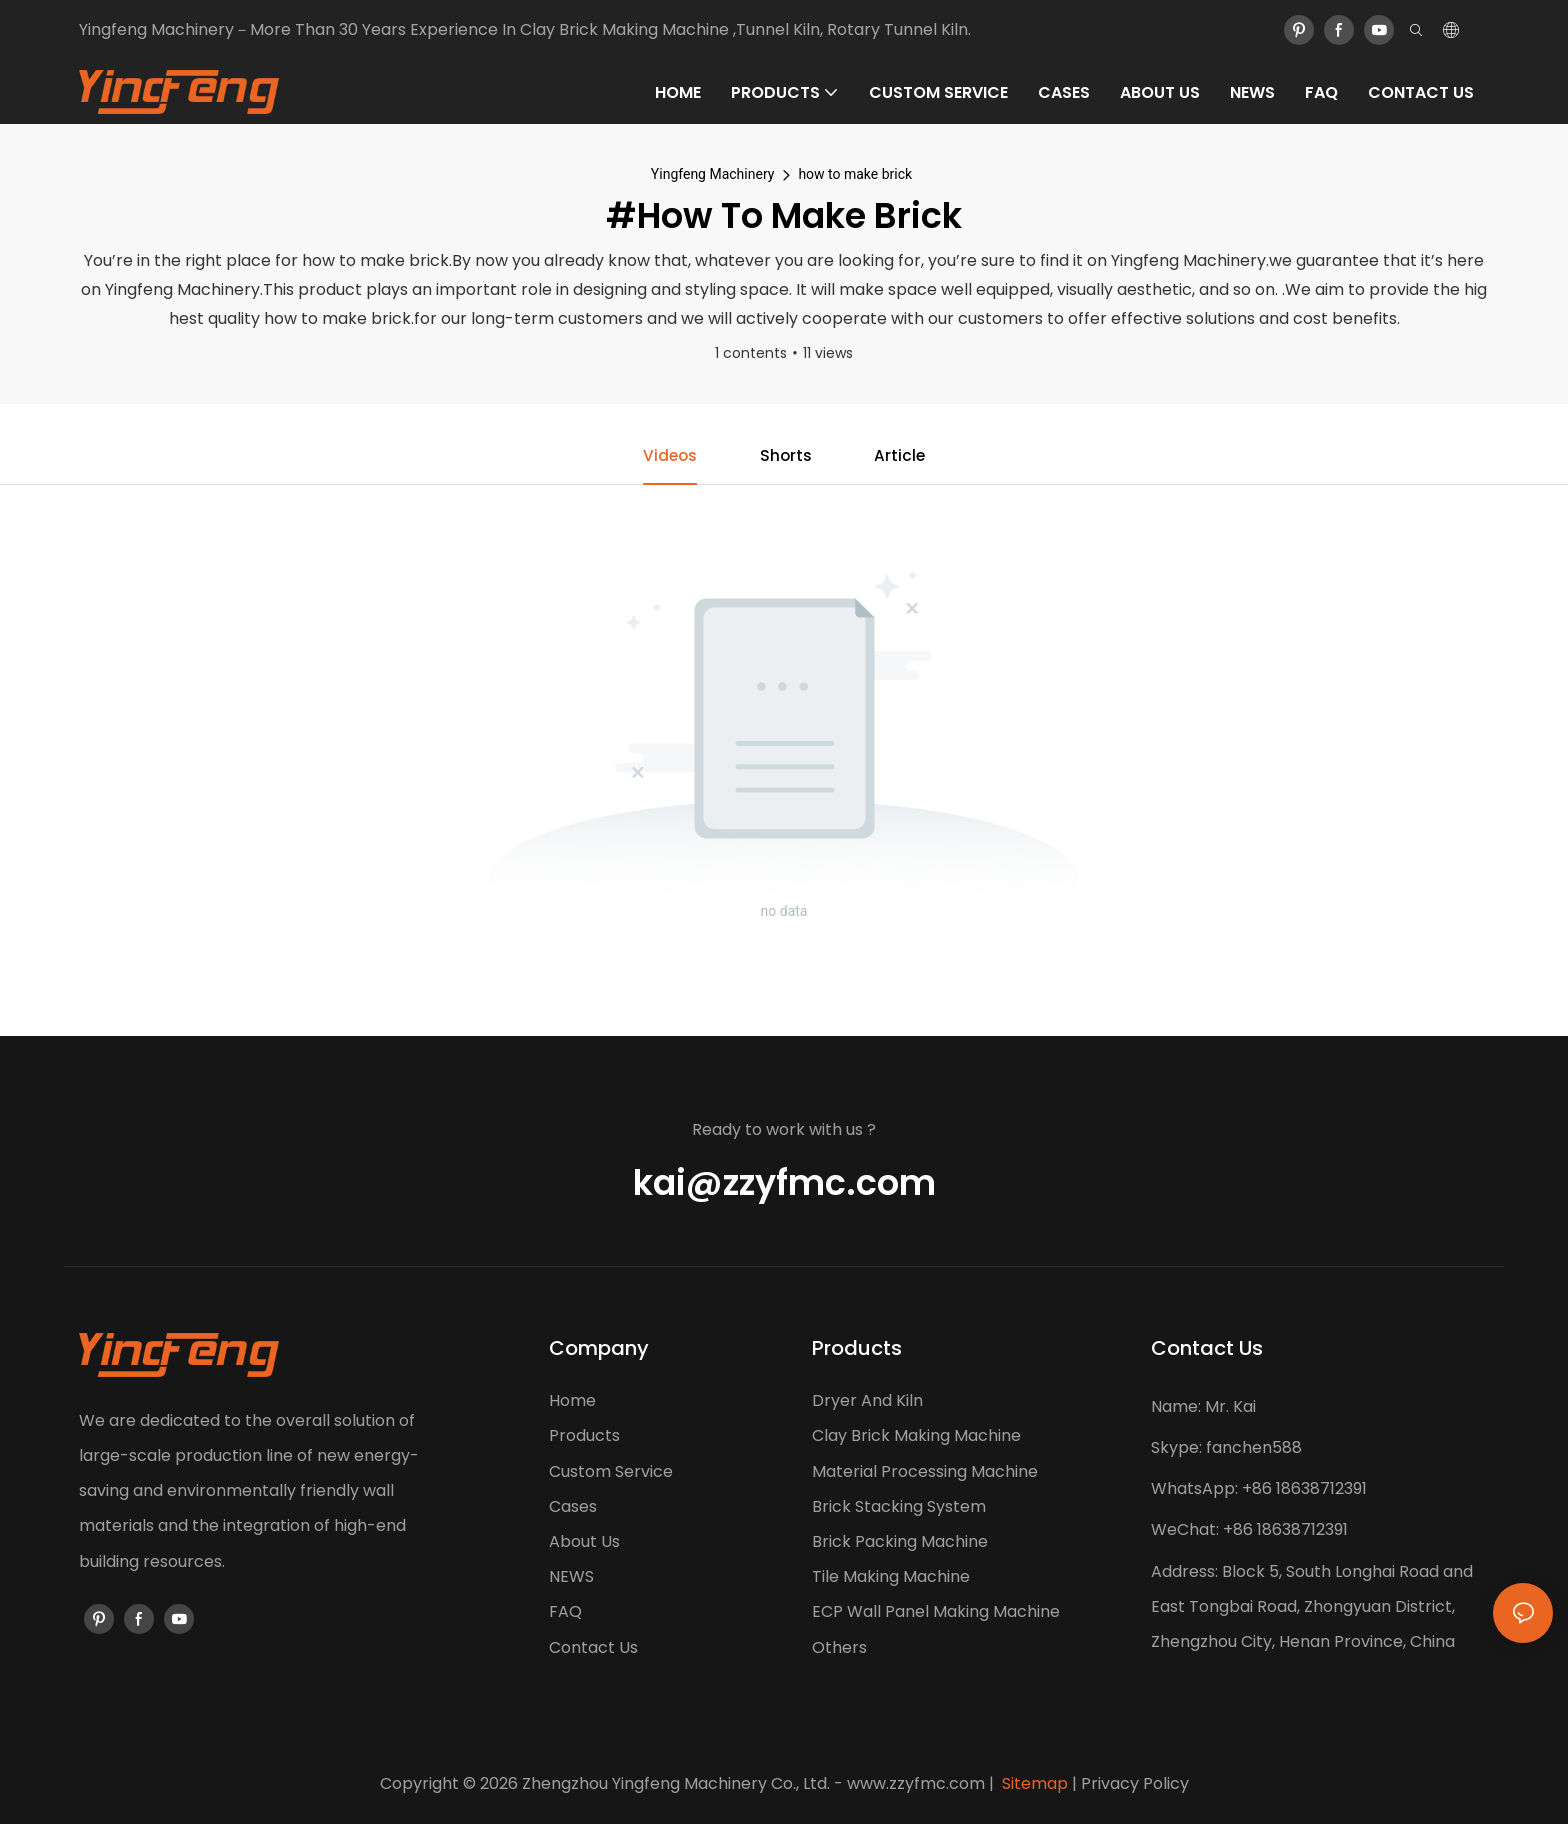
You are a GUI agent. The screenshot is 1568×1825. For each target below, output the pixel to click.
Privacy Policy (1135, 1784)
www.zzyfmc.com (916, 1784)
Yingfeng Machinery (713, 174)
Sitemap (1033, 1784)
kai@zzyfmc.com (784, 1183)
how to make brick (855, 174)
